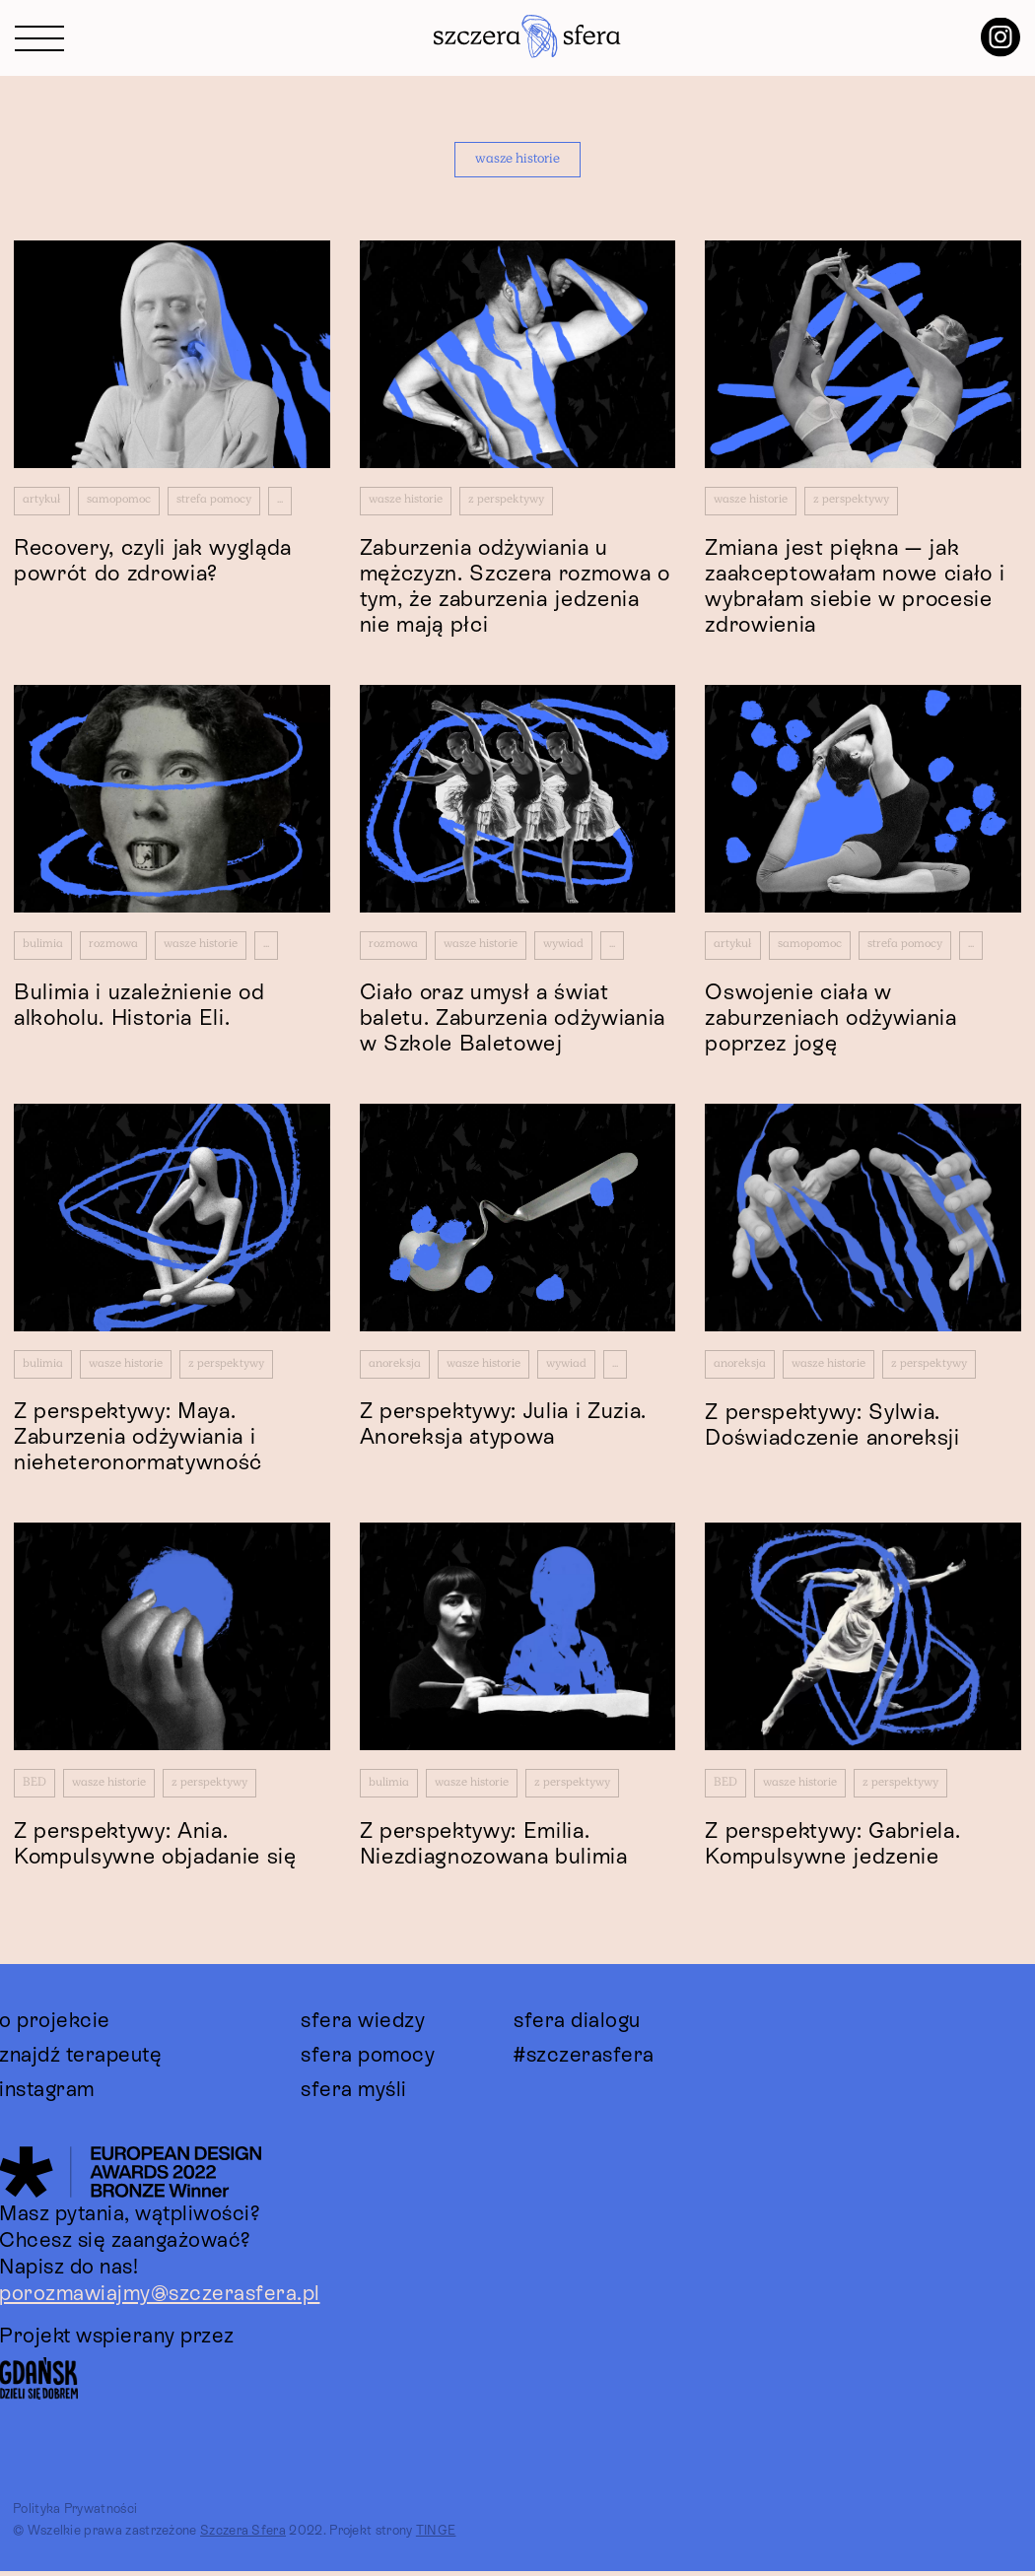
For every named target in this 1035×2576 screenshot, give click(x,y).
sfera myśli (354, 2094)
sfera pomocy (368, 2059)
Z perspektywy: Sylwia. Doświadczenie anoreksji (832, 1428)
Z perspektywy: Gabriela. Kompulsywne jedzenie (832, 1848)
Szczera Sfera (243, 2536)
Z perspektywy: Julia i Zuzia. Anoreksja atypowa (503, 1428)
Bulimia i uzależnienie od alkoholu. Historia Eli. (139, 1008)
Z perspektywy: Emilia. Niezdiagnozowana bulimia (494, 1848)
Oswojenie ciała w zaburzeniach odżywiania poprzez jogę (830, 1020)
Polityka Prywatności (75, 2514)
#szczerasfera (584, 2059)
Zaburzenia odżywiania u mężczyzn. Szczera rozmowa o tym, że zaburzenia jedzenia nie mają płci (515, 587)
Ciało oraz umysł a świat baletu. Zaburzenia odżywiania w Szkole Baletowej (512, 1020)
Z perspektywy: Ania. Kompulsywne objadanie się (155, 1848)
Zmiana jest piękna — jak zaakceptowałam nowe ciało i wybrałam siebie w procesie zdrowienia (854, 588)
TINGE (436, 2536)
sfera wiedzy (363, 2025)
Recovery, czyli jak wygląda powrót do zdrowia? (153, 562)
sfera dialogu (577, 2025)
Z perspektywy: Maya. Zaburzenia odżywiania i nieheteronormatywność (138, 1441)
